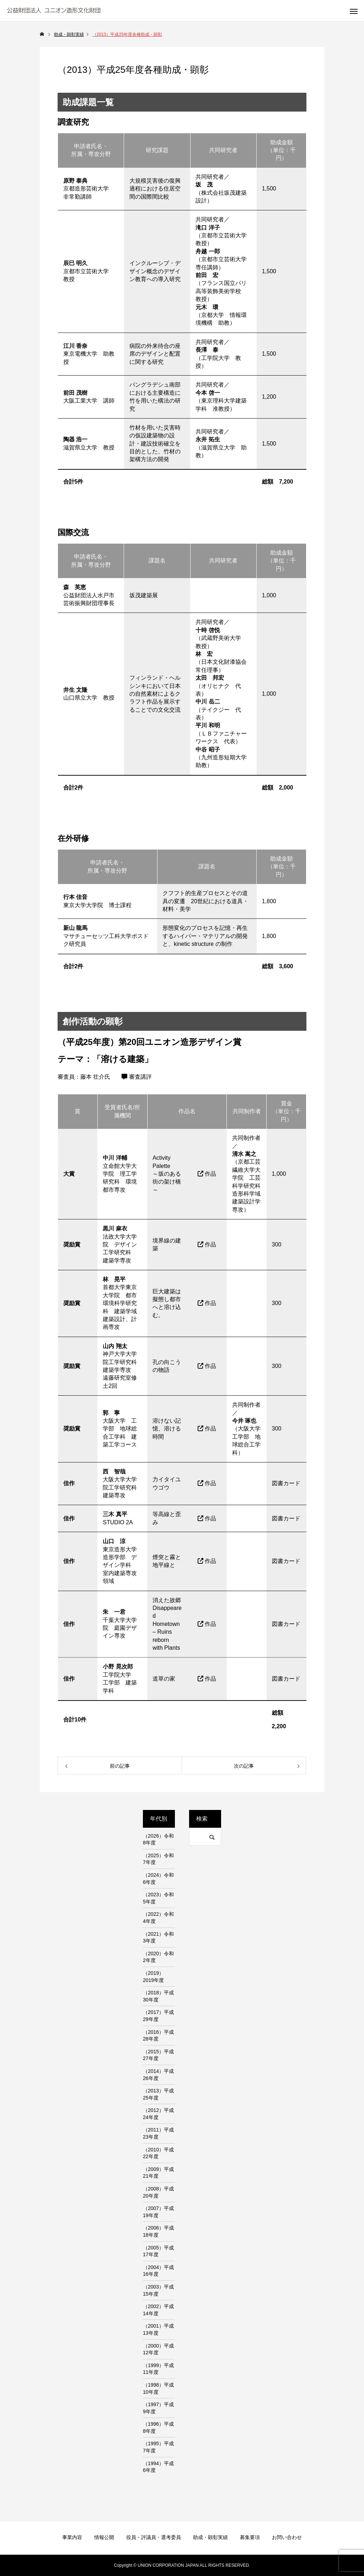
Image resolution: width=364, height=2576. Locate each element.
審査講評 (136, 1077)
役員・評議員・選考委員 (153, 2537)
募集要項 (250, 2537)
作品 (207, 1174)
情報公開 (104, 2537)
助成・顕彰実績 (210, 2537)
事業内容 (72, 2537)
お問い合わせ (287, 2537)
